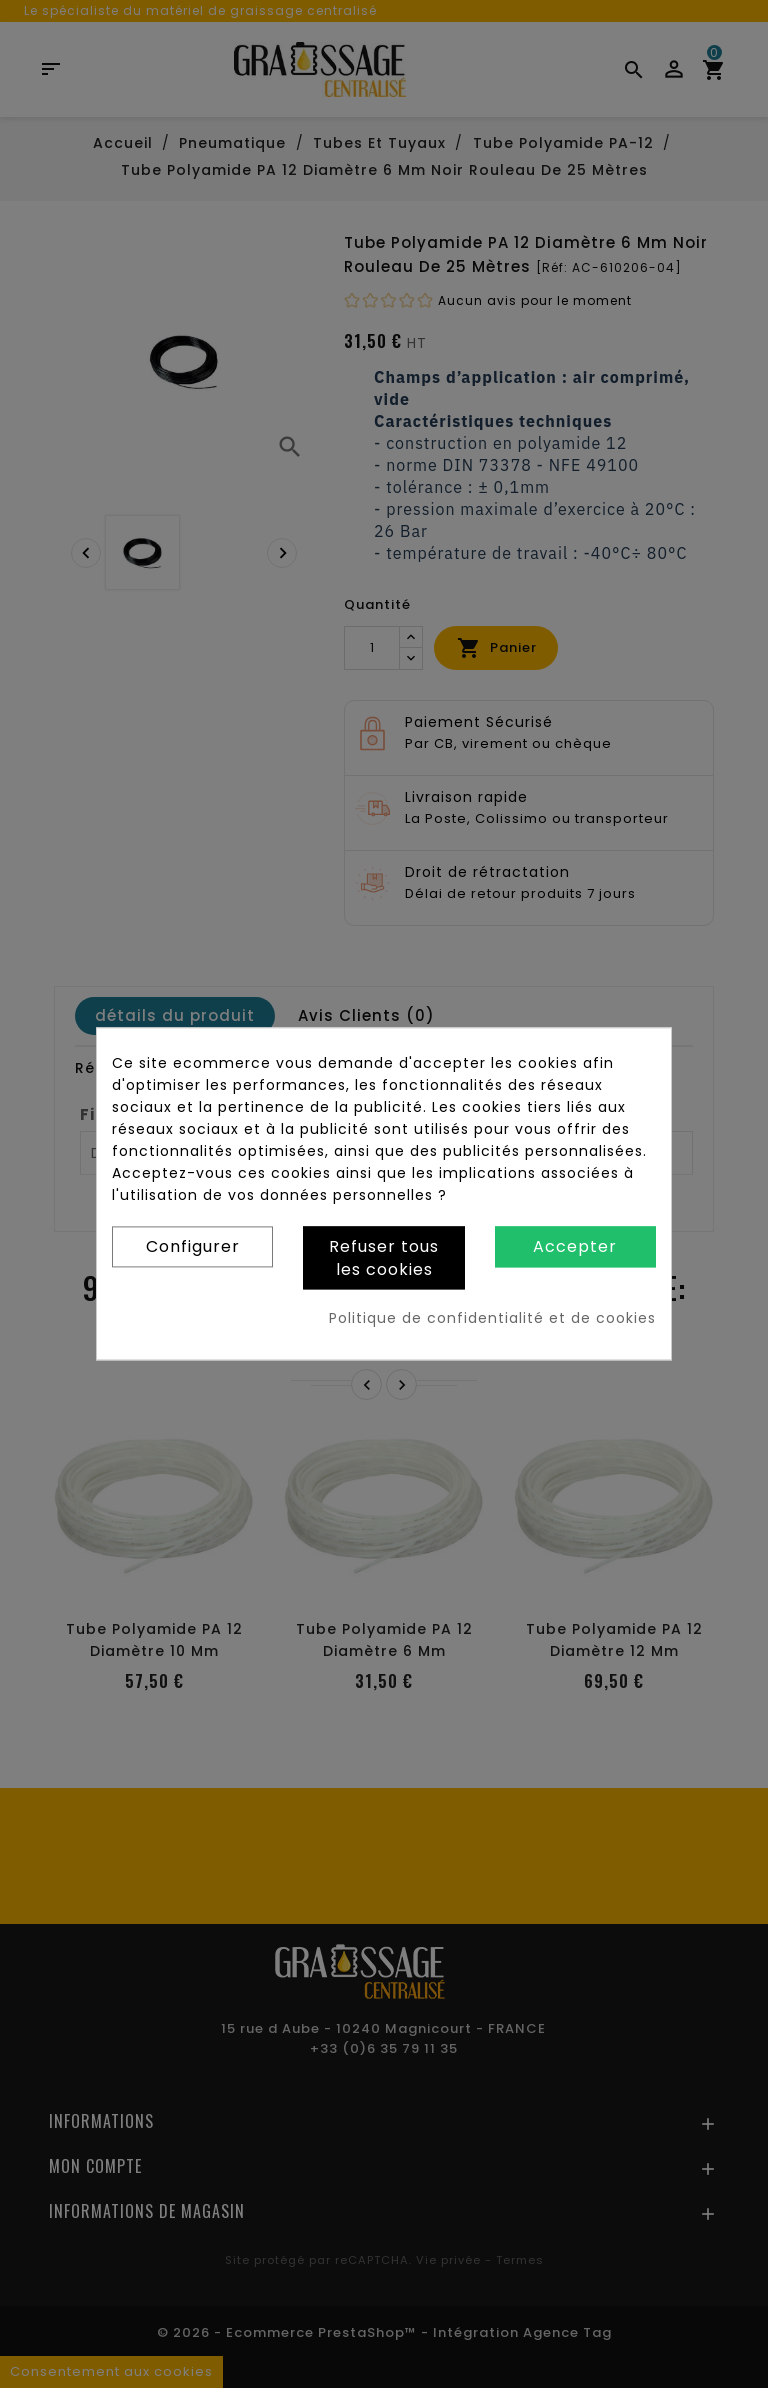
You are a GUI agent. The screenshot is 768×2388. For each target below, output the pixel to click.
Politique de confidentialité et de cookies (492, 1319)
